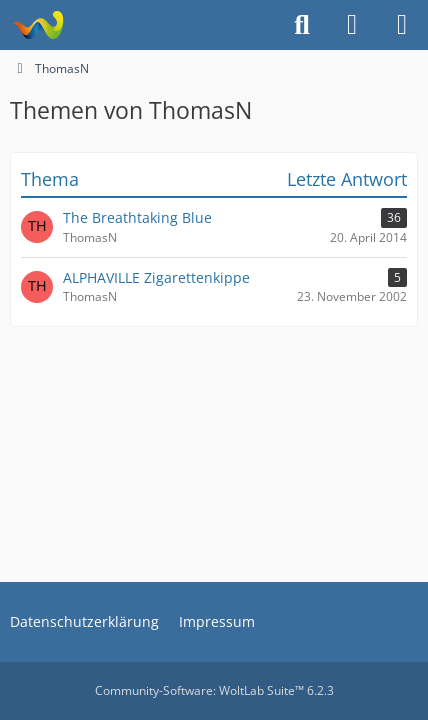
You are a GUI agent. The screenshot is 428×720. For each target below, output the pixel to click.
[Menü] (402, 25)
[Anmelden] (352, 25)
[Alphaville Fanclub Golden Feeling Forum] (37, 25)
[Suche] (302, 25)
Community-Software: (214, 690)
